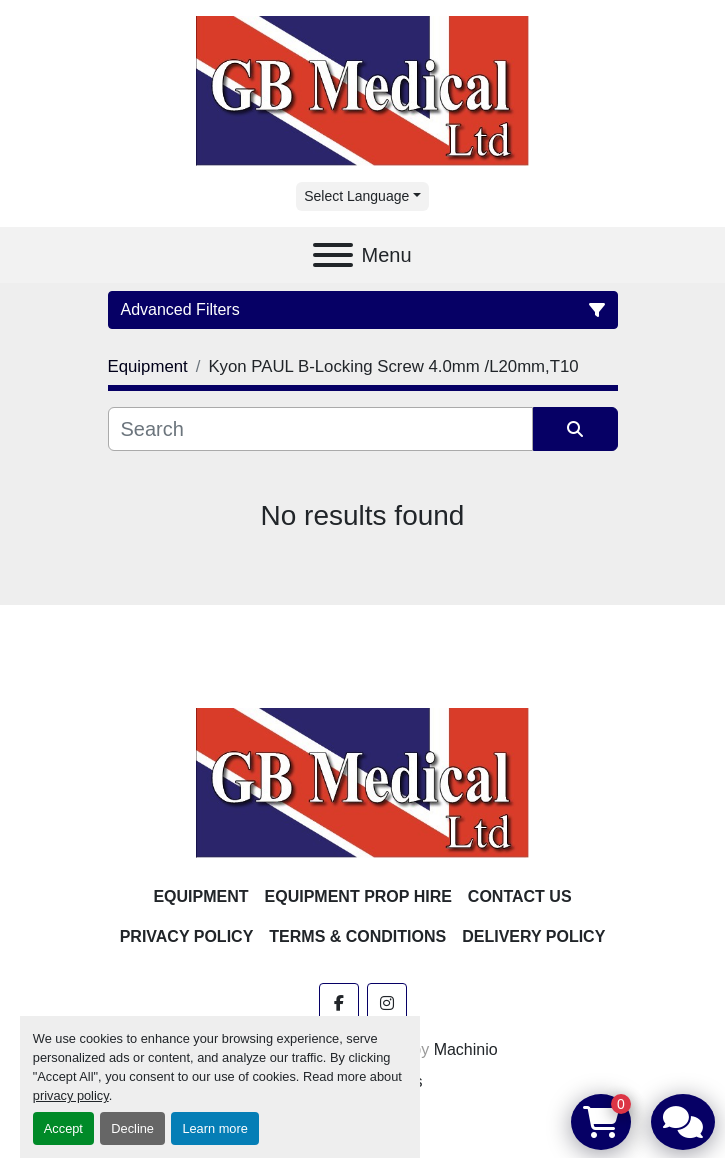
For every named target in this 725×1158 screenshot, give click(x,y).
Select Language (356, 196)
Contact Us (520, 896)
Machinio (466, 1049)
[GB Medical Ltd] (363, 781)
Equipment (200, 896)
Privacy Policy (187, 936)
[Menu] (333, 255)
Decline (132, 1128)
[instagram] (387, 1003)
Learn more (214, 1128)
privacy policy (71, 1095)
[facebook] (339, 1003)
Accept (63, 1128)
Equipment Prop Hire (358, 896)
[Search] (320, 429)
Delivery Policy (533, 936)
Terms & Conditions (357, 936)
